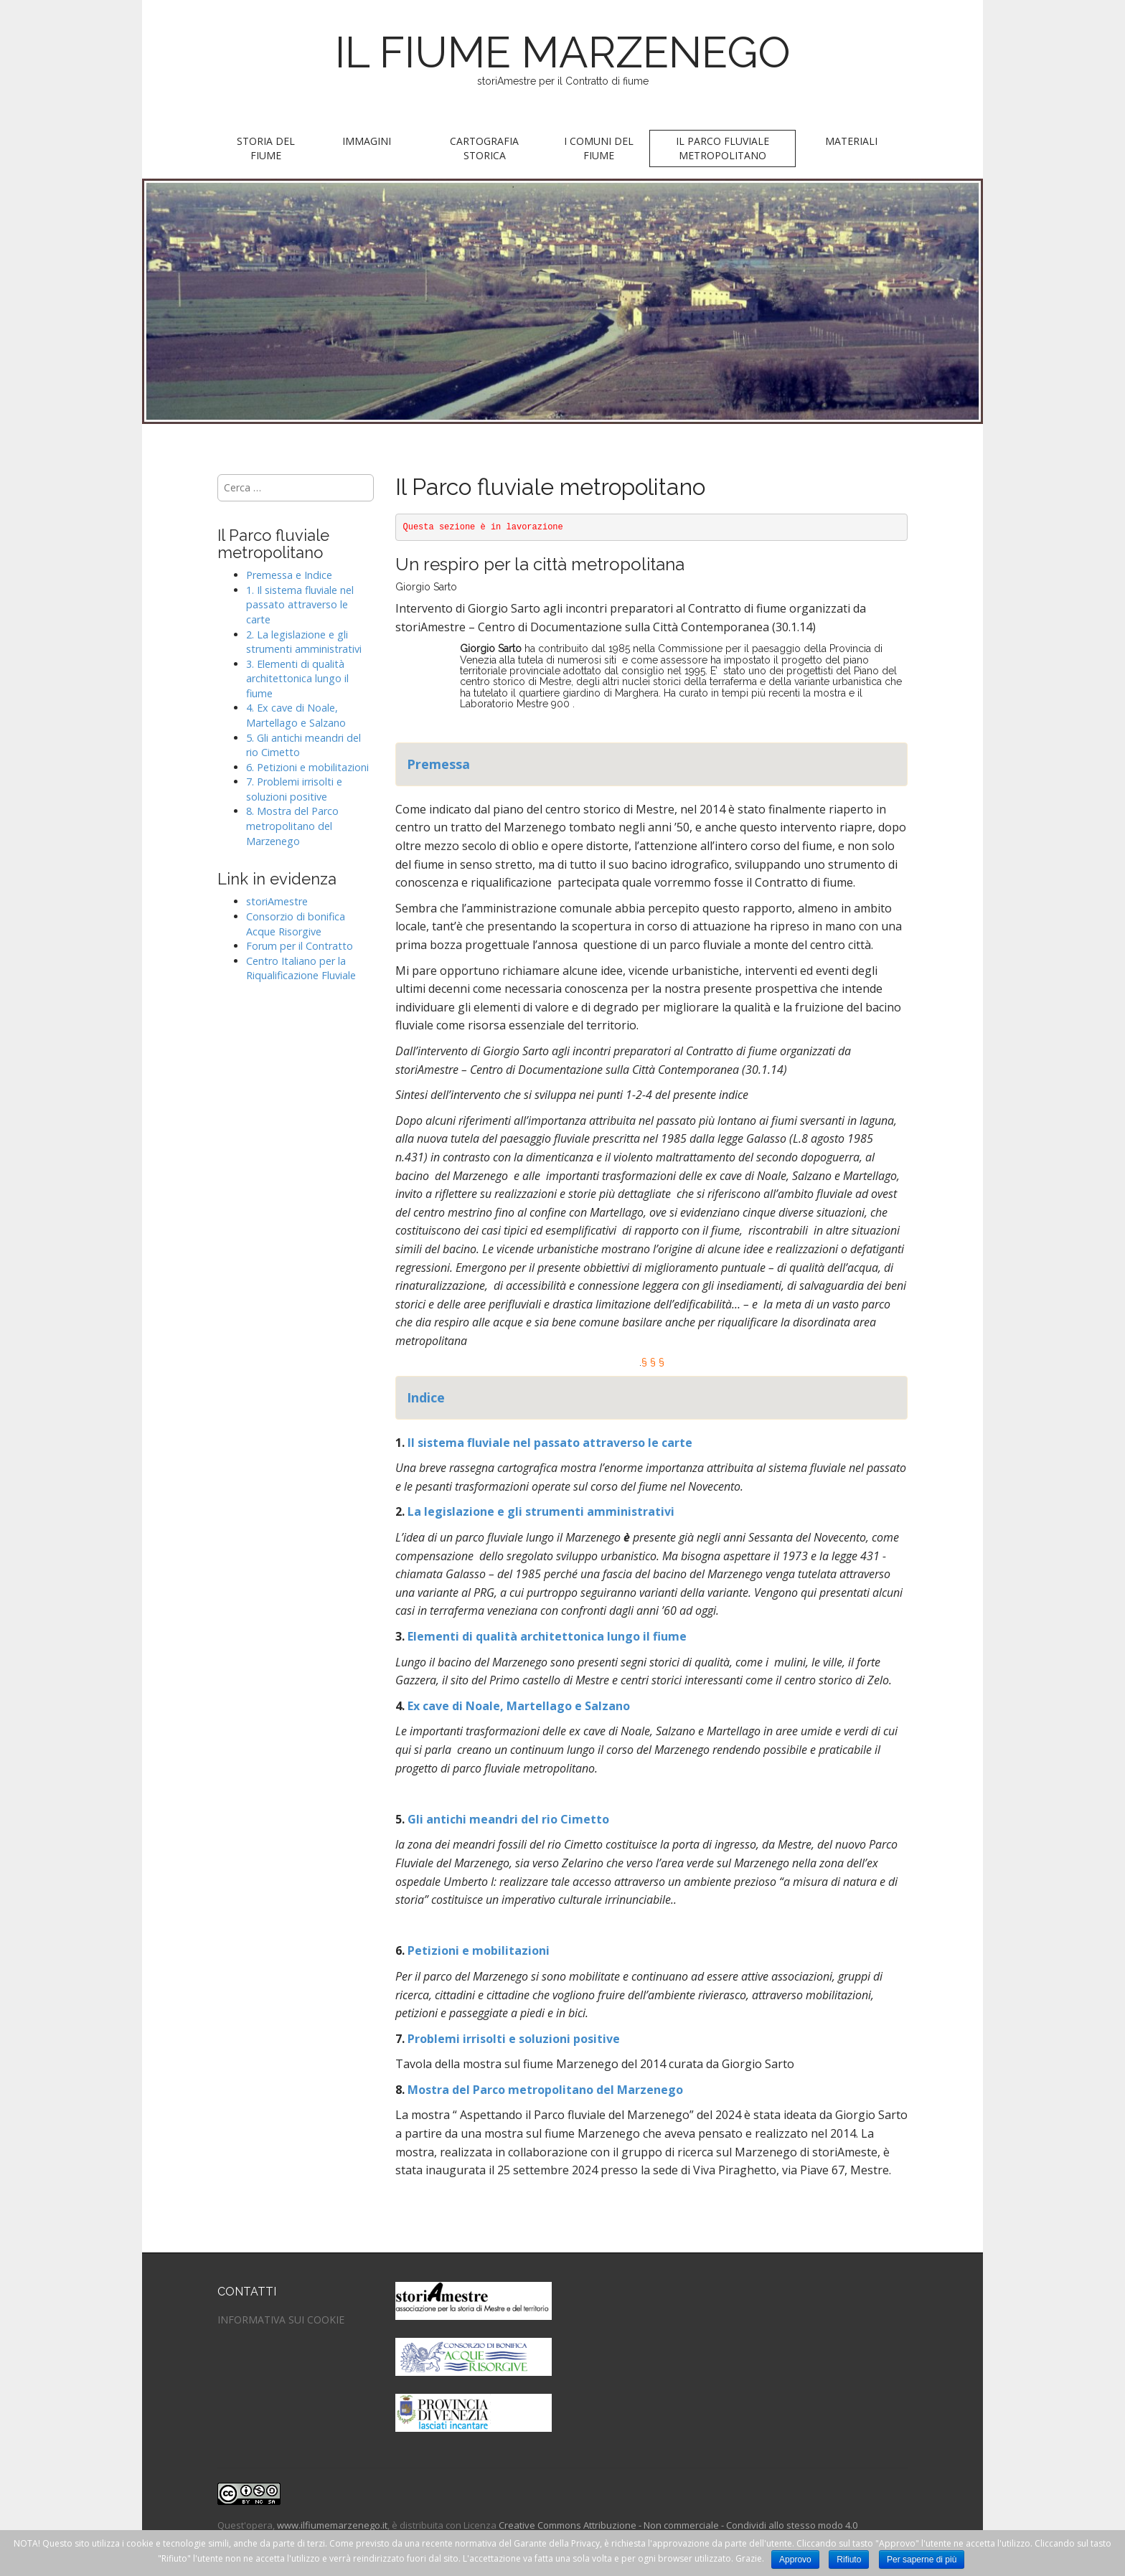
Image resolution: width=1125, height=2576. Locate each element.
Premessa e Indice (289, 575)
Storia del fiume (266, 148)
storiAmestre (277, 901)
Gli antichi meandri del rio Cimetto (508, 1819)
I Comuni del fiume (599, 148)
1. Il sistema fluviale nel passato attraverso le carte (300, 604)
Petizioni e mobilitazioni (479, 1950)
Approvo (795, 2559)
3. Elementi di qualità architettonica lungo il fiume (297, 678)
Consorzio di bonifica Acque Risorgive (295, 924)
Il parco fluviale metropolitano (722, 148)
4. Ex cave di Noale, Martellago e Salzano (296, 715)
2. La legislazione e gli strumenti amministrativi (304, 642)
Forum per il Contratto (299, 946)
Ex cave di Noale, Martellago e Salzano (517, 1706)
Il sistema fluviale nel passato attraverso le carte (548, 1442)
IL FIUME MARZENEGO (563, 52)
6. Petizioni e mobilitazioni (307, 767)
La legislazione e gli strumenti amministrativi (541, 1511)
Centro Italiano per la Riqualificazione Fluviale (301, 968)
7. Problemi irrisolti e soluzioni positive (294, 789)
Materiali (851, 141)
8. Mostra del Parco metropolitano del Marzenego (292, 825)
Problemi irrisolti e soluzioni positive (514, 2039)
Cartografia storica (484, 148)
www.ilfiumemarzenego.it (332, 2525)
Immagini (366, 141)
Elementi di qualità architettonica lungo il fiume (547, 1636)
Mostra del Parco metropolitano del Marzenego (545, 2090)
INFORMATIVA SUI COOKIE (280, 2319)
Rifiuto (849, 2559)
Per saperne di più (921, 2559)
